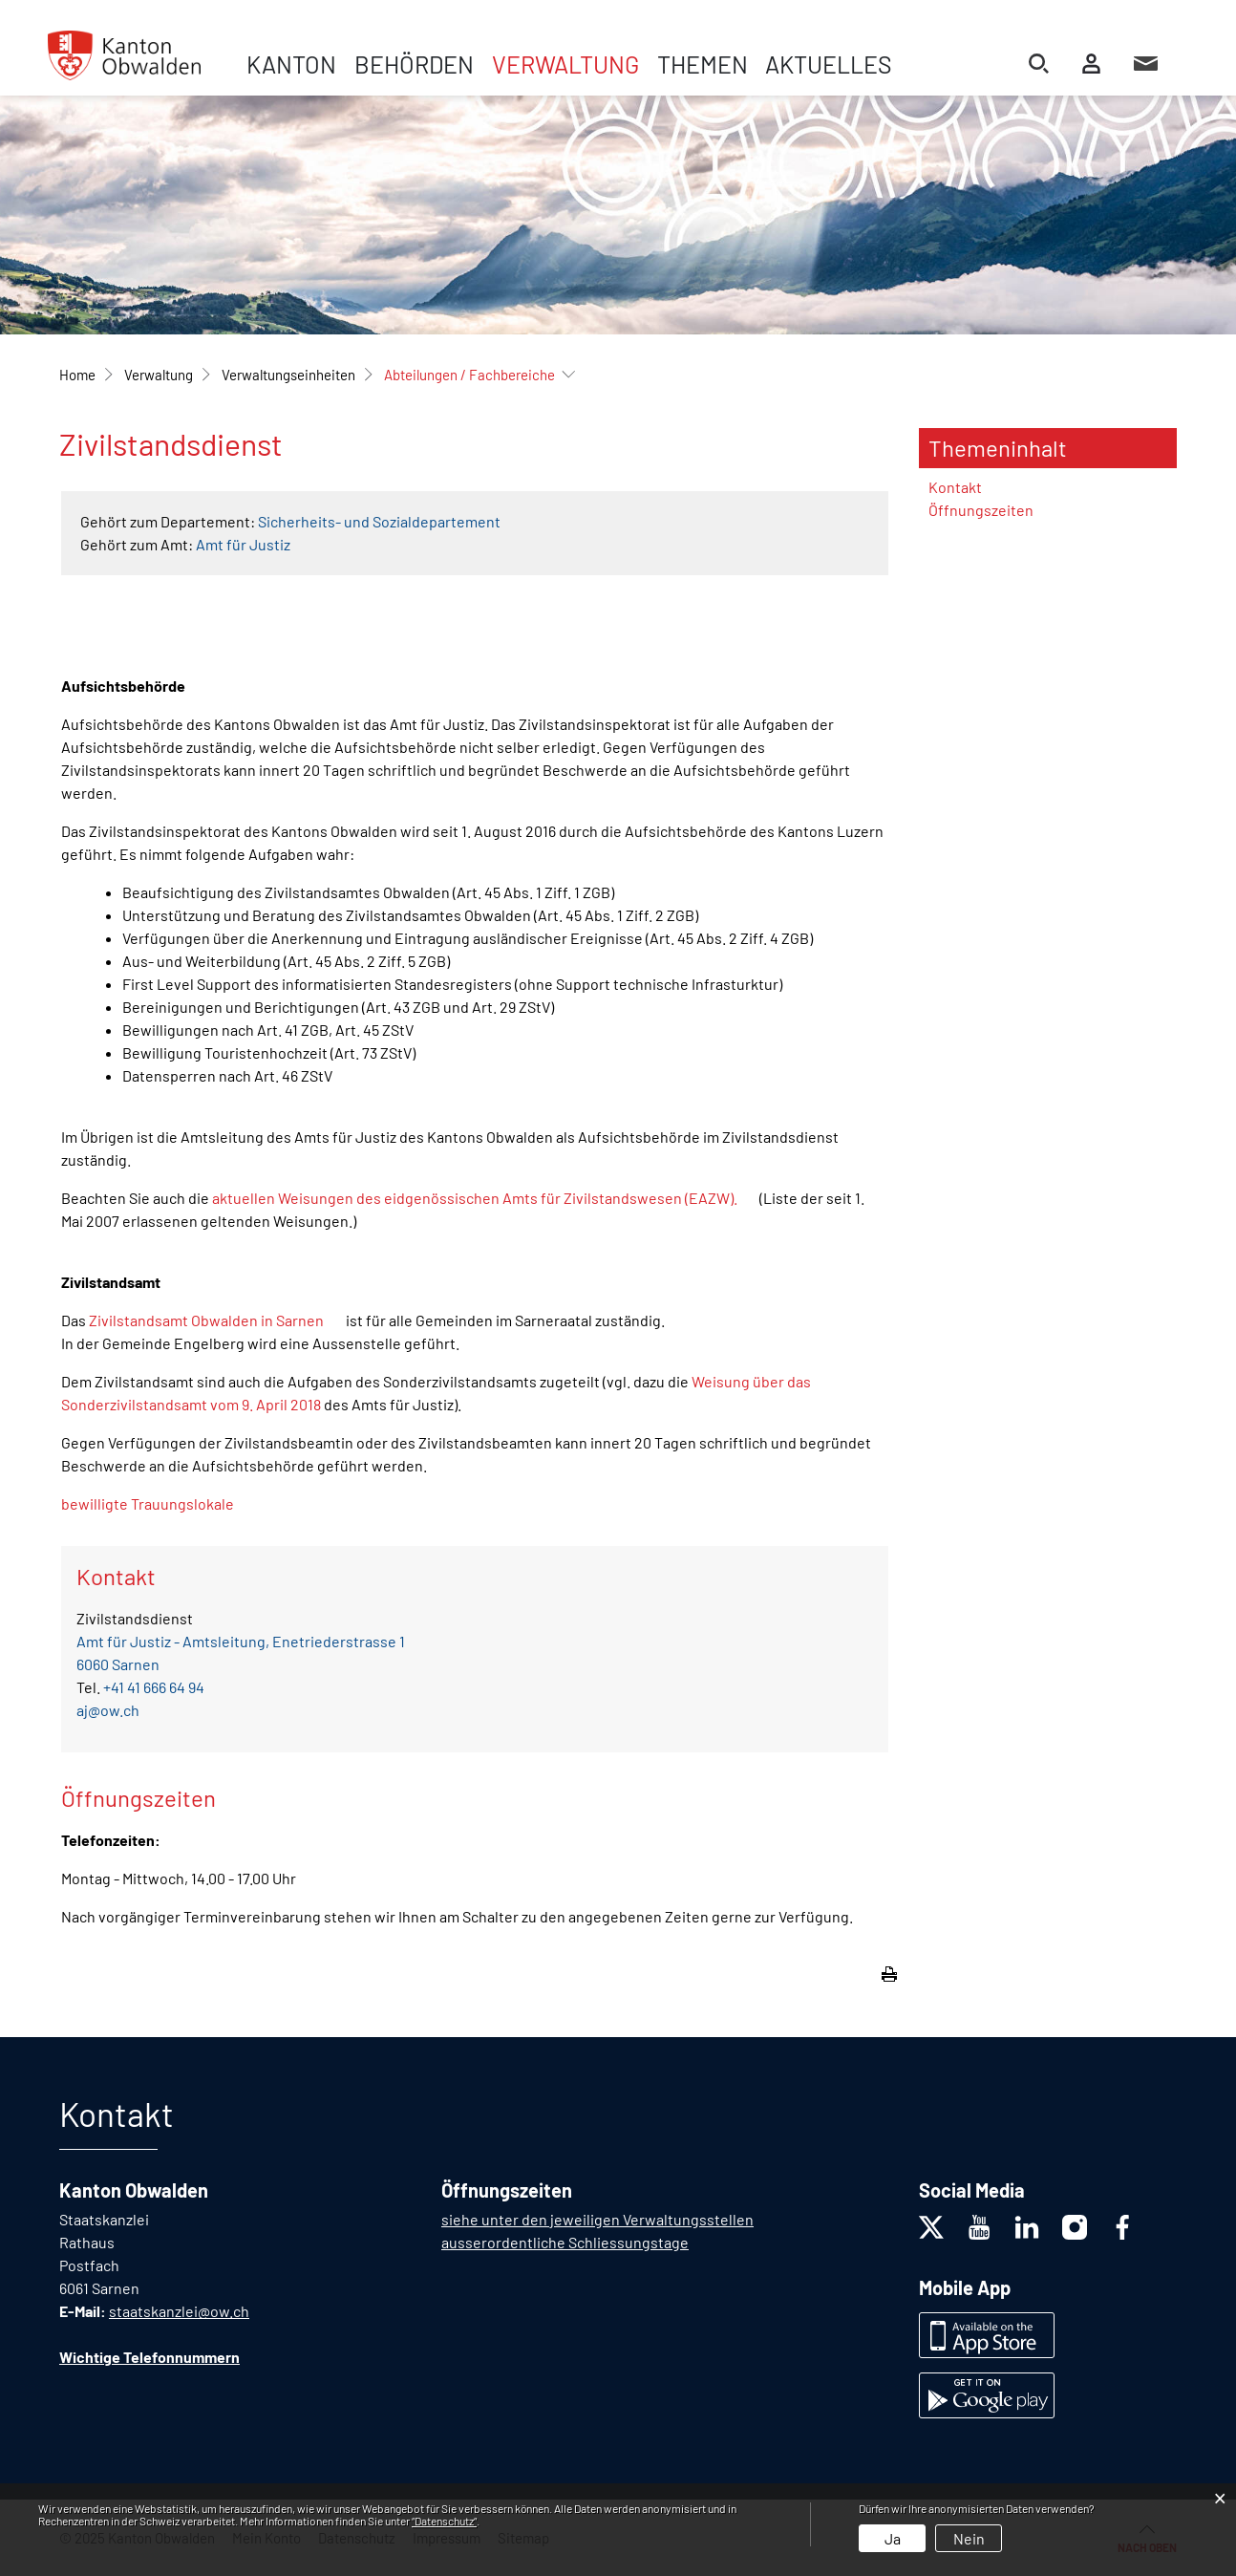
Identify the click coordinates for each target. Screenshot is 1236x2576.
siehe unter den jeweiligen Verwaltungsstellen (597, 2219)
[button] (158, 374)
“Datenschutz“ (444, 2520)
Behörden (414, 64)
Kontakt (955, 487)
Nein (969, 2538)
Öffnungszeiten (981, 510)
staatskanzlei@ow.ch (179, 2311)
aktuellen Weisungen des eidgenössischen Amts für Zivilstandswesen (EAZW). (474, 1198)
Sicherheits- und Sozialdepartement (379, 521)
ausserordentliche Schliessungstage (565, 2242)
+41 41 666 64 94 (153, 1687)
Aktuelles (828, 64)
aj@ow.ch (107, 1710)
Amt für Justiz (243, 544)
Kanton (291, 64)
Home (77, 374)
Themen (702, 64)
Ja (892, 2538)
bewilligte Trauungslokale (147, 1503)
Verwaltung (565, 64)
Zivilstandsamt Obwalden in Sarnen (206, 1320)
